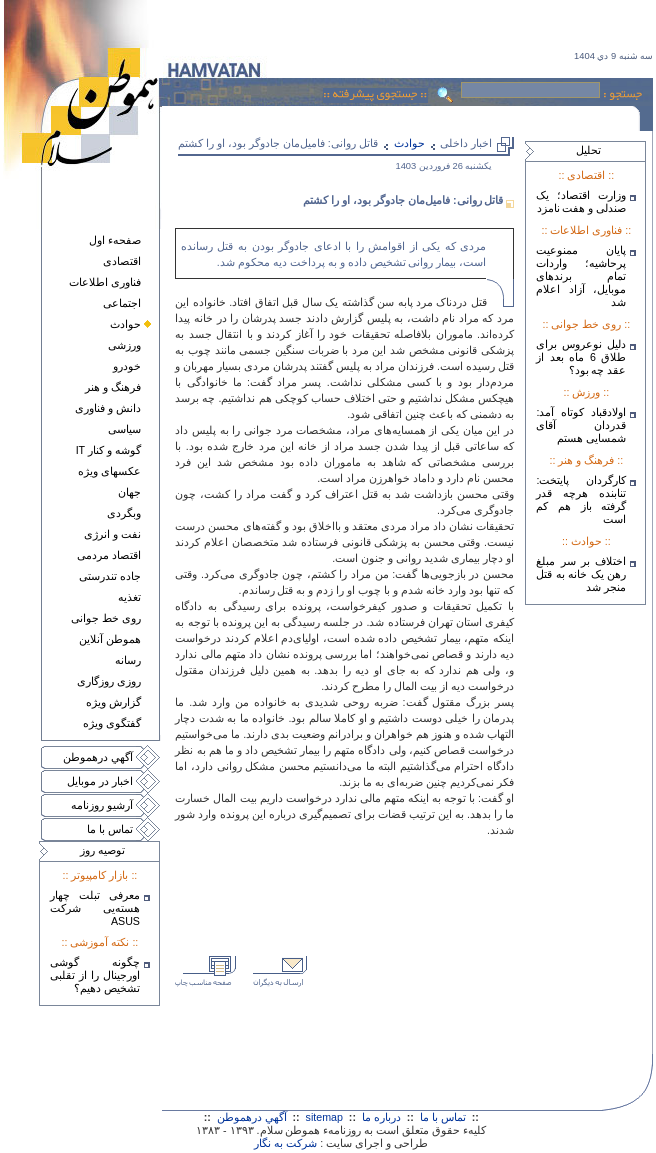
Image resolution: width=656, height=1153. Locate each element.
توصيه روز (102, 850)
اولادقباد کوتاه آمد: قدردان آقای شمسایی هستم (581, 425)
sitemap (324, 1117)
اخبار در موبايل (100, 781)
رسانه (128, 660)
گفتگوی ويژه (112, 723)
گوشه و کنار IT (108, 450)
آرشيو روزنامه (102, 805)
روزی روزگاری (109, 681)
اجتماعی (122, 303)
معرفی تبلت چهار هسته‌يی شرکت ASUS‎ (95, 908)
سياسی (124, 429)
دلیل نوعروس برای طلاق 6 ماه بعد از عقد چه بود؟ (581, 357)
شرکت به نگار (285, 1143)
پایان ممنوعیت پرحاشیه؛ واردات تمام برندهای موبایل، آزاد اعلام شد (581, 276)
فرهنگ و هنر (113, 387)
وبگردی (124, 513)
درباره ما (381, 1117)
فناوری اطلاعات (105, 282)
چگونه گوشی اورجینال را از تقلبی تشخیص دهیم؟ (95, 975)
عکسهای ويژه (109, 471)
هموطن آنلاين (110, 639)
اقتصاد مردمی (109, 555)
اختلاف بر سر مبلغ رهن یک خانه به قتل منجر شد (581, 574)
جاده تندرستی (110, 576)
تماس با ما (110, 829)
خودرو (127, 366)
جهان (129, 492)
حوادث (125, 324)
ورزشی (124, 345)
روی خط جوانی (106, 618)
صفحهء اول (115, 240)
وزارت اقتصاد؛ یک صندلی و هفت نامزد (581, 201)
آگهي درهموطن (98, 757)
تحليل (588, 150)
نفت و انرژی (112, 534)
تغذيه (129, 597)
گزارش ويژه (113, 702)
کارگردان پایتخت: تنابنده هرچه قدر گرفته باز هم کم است (581, 499)
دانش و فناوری (108, 408)
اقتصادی (122, 261)
